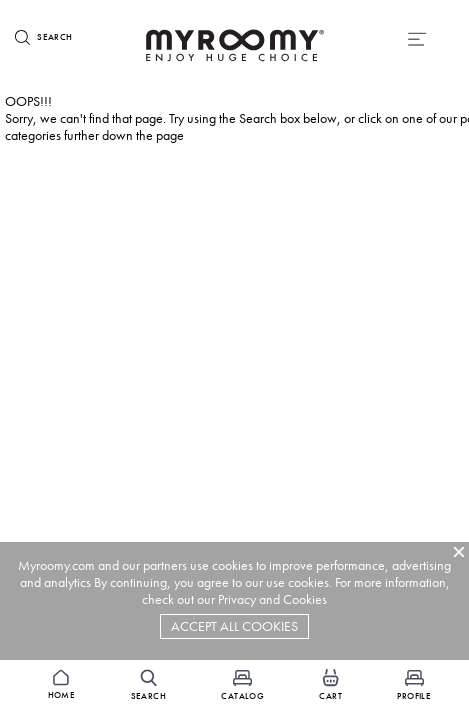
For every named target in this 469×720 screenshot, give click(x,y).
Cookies (305, 599)
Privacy (237, 599)
